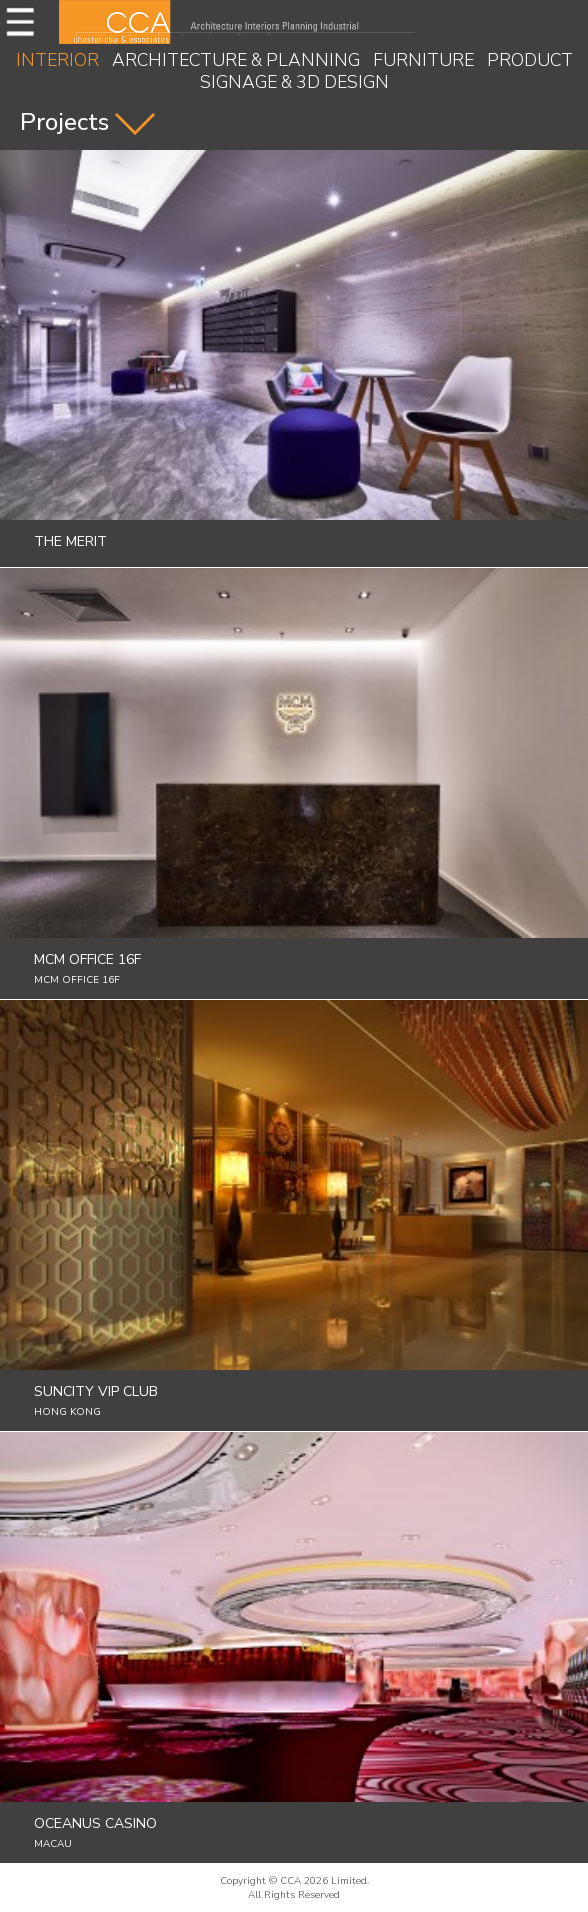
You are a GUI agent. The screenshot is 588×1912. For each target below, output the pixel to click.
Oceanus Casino (95, 1823)
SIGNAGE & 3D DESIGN (294, 82)
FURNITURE (423, 60)
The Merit (70, 541)
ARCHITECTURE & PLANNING (236, 60)
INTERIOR (57, 60)
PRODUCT (530, 60)
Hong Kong (67, 1412)
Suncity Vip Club (96, 1391)
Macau (53, 1844)
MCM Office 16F (87, 959)
